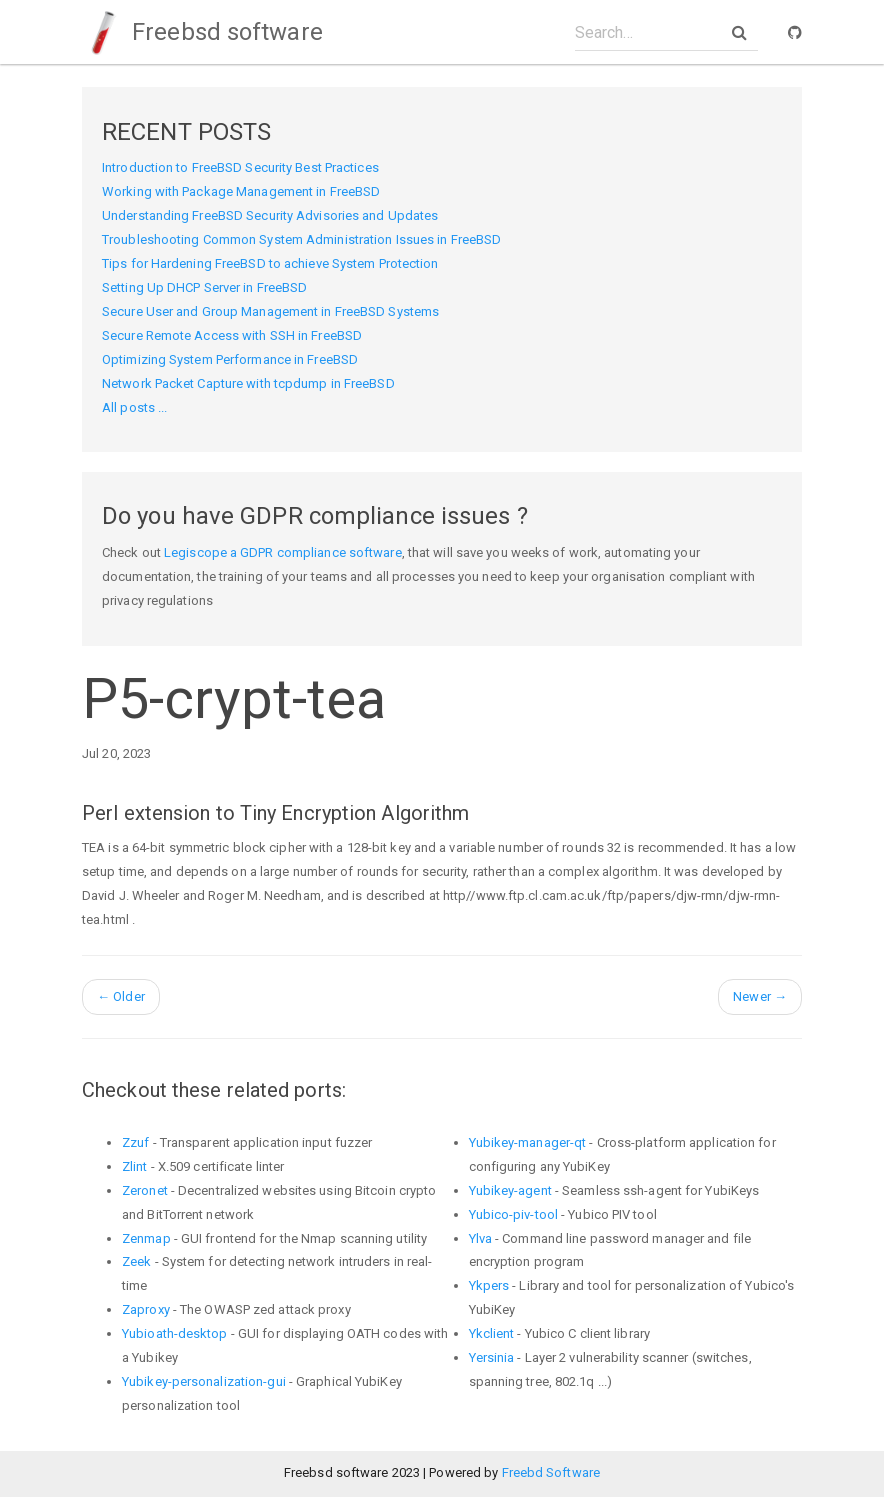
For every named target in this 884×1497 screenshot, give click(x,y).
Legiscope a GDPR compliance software (283, 552)
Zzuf (135, 1142)
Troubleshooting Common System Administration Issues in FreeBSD (301, 239)
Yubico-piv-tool (514, 1214)
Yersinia (492, 1357)
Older (121, 996)
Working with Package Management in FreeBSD (241, 191)
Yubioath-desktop (175, 1333)
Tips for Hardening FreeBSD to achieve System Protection (270, 263)
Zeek (136, 1261)
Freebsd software (202, 32)
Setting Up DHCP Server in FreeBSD (204, 287)
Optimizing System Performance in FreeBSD (230, 359)
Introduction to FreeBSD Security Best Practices (240, 167)
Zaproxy (146, 1309)
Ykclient (492, 1333)
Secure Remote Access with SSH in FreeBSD (232, 335)
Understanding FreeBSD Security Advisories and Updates (270, 215)
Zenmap (146, 1238)
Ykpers (489, 1285)
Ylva (480, 1238)
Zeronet (145, 1190)
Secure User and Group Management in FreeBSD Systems (270, 311)
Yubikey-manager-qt (528, 1142)
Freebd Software (551, 1472)
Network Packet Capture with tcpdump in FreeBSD (248, 383)
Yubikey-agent (510, 1190)
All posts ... (134, 407)
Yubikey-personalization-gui (204, 1381)
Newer (760, 996)
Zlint (135, 1166)
